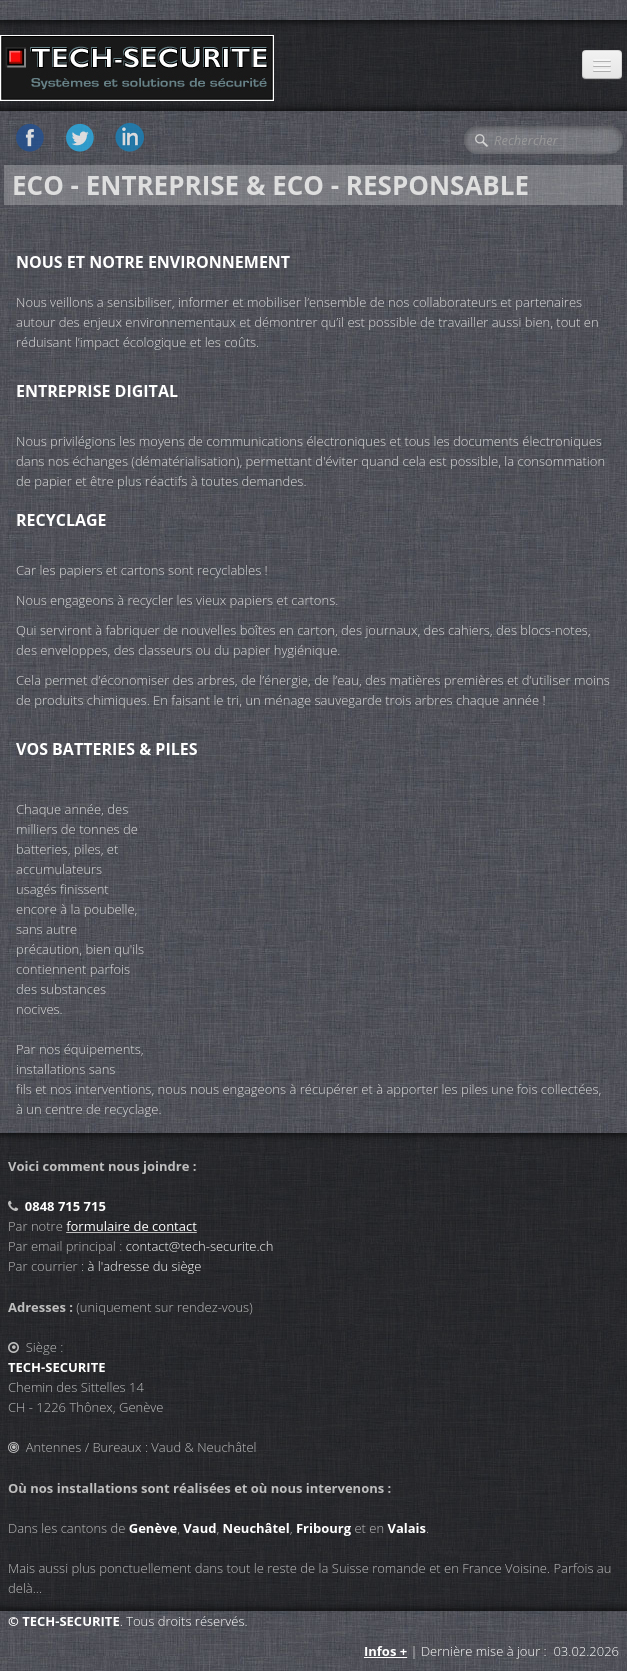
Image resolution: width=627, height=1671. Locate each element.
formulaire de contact (131, 1226)
